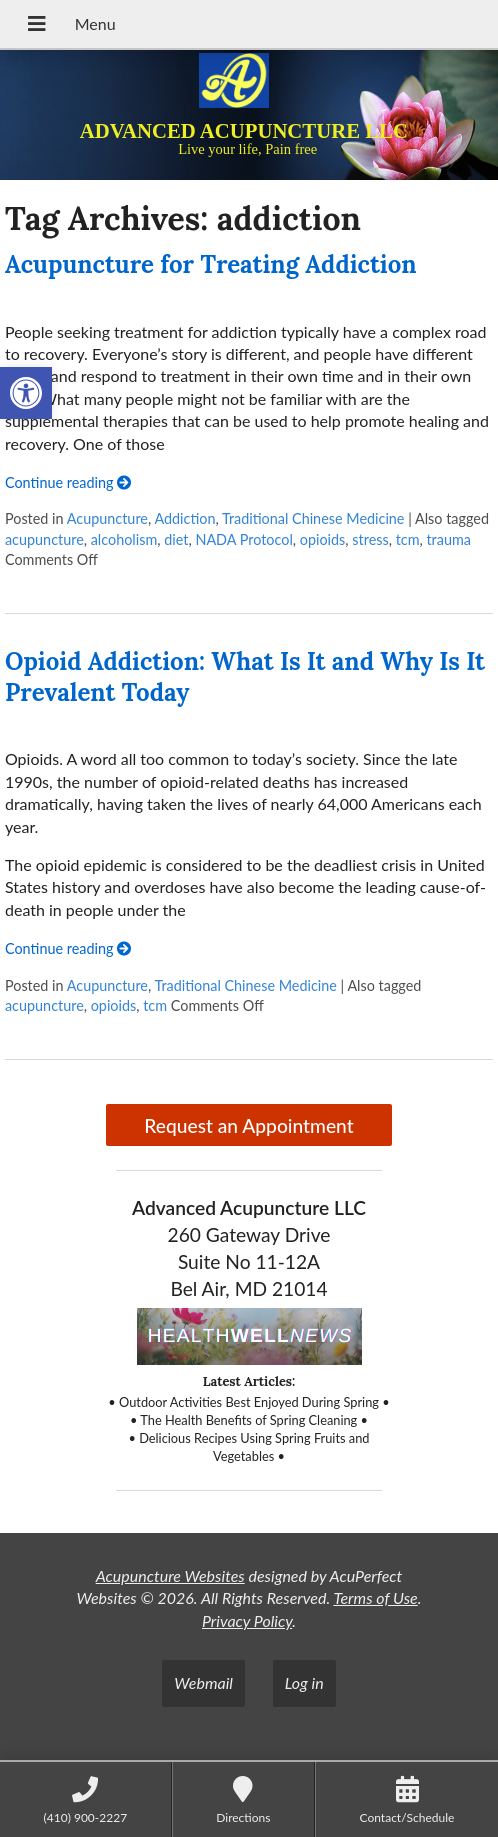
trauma (448, 539)
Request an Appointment (248, 1125)
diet (176, 539)
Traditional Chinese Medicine (313, 518)
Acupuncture (107, 518)
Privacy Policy (247, 1620)
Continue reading (68, 482)
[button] (26, 393)
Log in (304, 1682)
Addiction (184, 518)
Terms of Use (375, 1597)
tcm (408, 539)
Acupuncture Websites (170, 1575)
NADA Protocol (243, 539)
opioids (323, 539)
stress (370, 539)
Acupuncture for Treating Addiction (211, 264)
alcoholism (124, 539)
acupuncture (44, 539)
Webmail (203, 1682)
